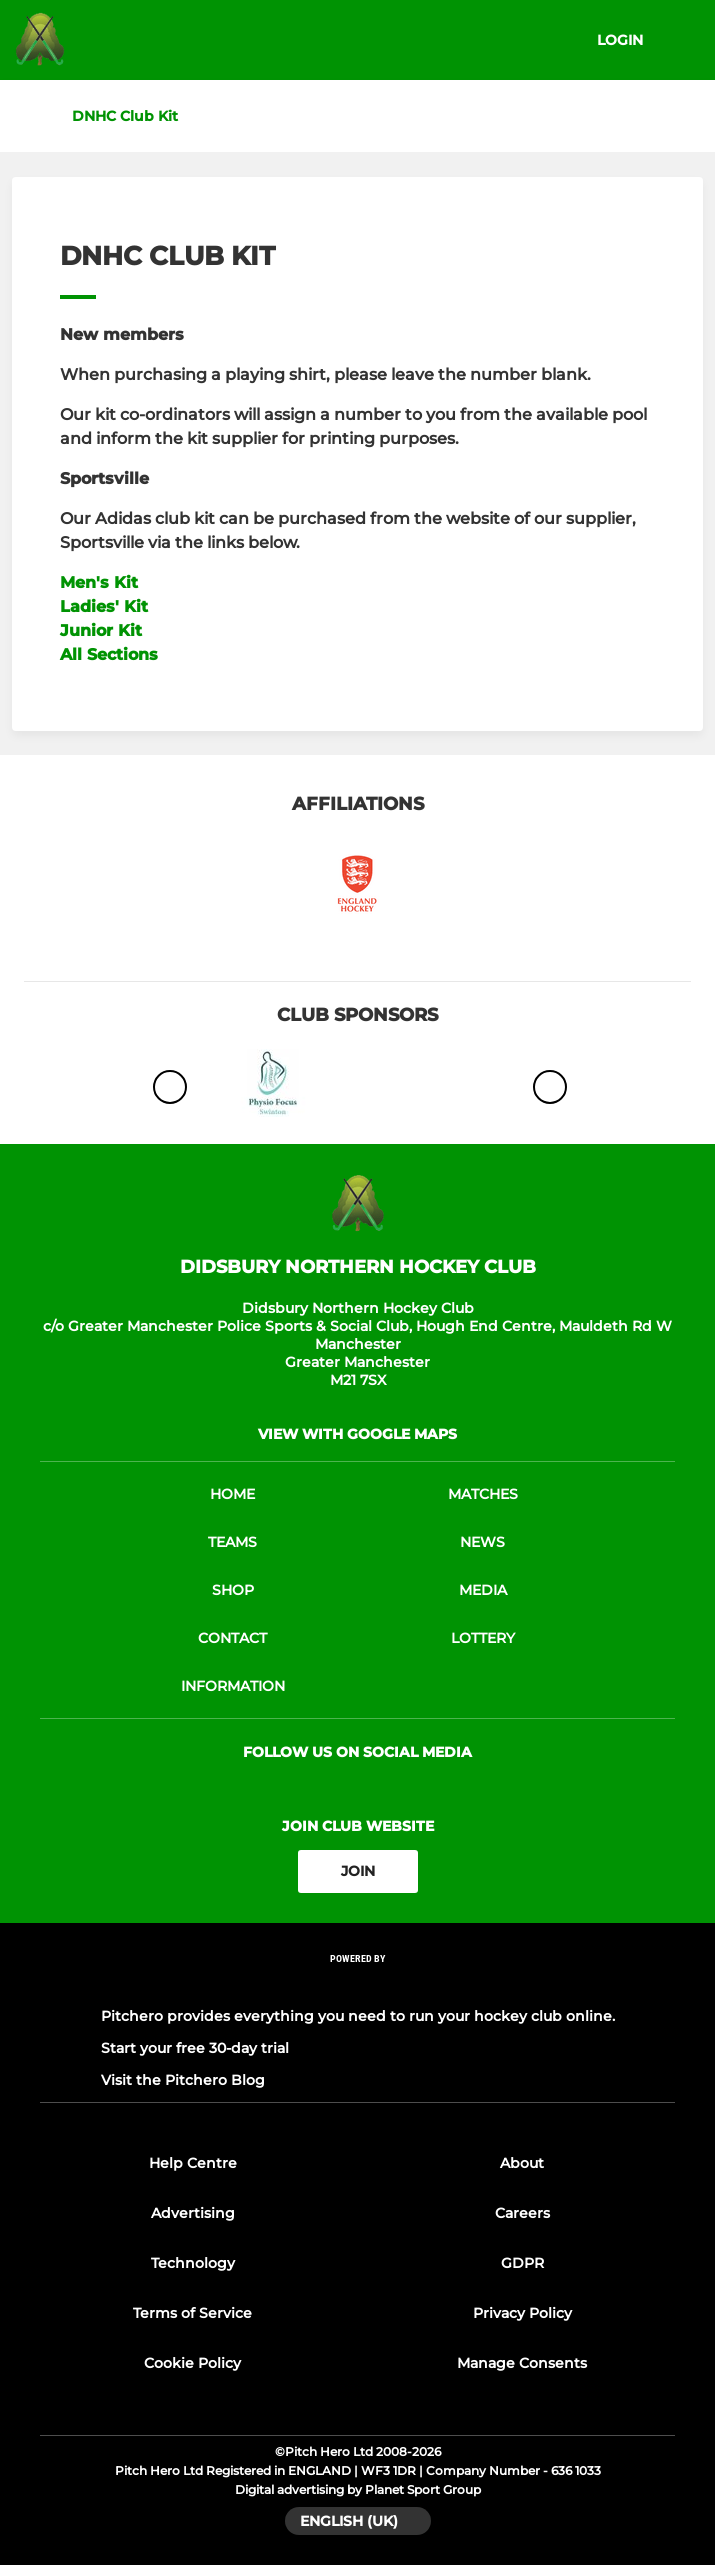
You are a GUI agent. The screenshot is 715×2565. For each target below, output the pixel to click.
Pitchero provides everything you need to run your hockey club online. (358, 2016)
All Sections (109, 654)
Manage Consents (522, 2363)
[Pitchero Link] (358, 1984)
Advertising (193, 2213)
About (522, 2163)
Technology (193, 2263)
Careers (522, 2213)
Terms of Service (192, 2313)
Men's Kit (99, 582)
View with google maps (357, 1434)
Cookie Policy (192, 2363)
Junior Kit (101, 630)
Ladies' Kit (104, 606)
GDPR (522, 2263)
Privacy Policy (522, 2313)
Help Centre (193, 2163)
